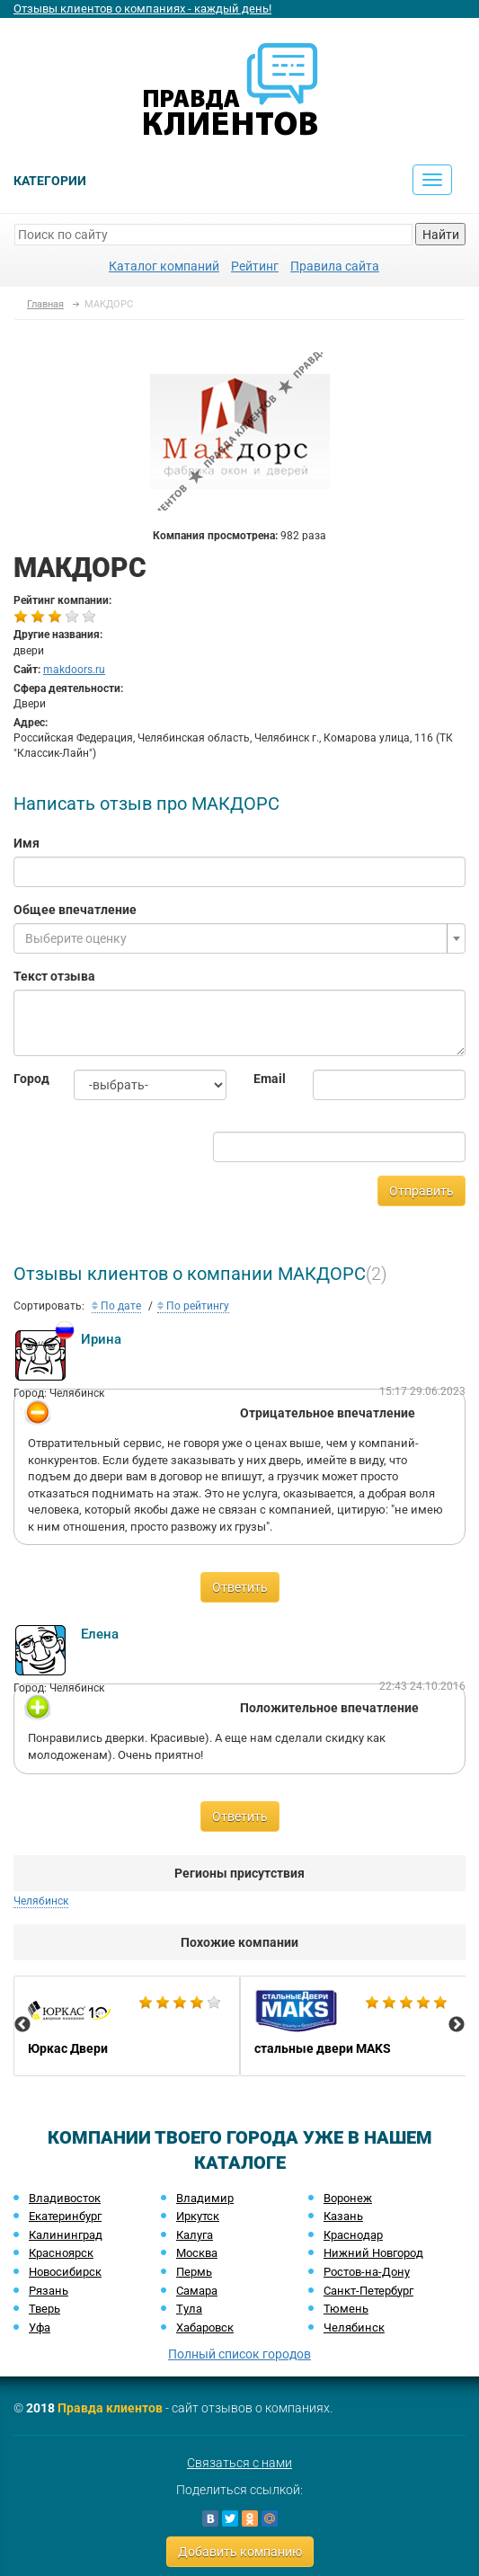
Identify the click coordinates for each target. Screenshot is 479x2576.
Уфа (39, 2327)
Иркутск (197, 2216)
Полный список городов (239, 2354)
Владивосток (65, 2198)
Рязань (48, 2290)
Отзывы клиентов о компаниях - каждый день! (142, 8)
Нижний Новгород (373, 2253)
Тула (189, 2308)
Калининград (65, 2235)
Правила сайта (334, 266)
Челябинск (40, 1901)
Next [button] (457, 2025)
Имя (26, 843)
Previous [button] (22, 2025)
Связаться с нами (239, 2463)
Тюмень (346, 2308)
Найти (440, 234)
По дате (116, 1306)
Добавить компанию (240, 2552)
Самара (196, 2290)
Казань (343, 2216)
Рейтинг (255, 266)
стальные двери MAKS (353, 2025)
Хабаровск (205, 2327)
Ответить (240, 1587)
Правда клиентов (110, 2408)
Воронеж (348, 2198)
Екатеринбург (65, 2216)
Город (30, 1078)
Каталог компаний (164, 266)
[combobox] (239, 938)
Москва (196, 2253)
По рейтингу (193, 1306)
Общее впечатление (75, 909)
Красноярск (61, 2253)
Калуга (194, 2235)
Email (269, 1078)
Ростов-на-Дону (367, 2271)
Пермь (194, 2271)
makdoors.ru (74, 669)
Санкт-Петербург (368, 2290)
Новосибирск (65, 2271)
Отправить (421, 1191)
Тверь (44, 2308)
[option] (126, 2026)
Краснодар (353, 2235)
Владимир (205, 2198)
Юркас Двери (126, 2025)
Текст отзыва (54, 976)
